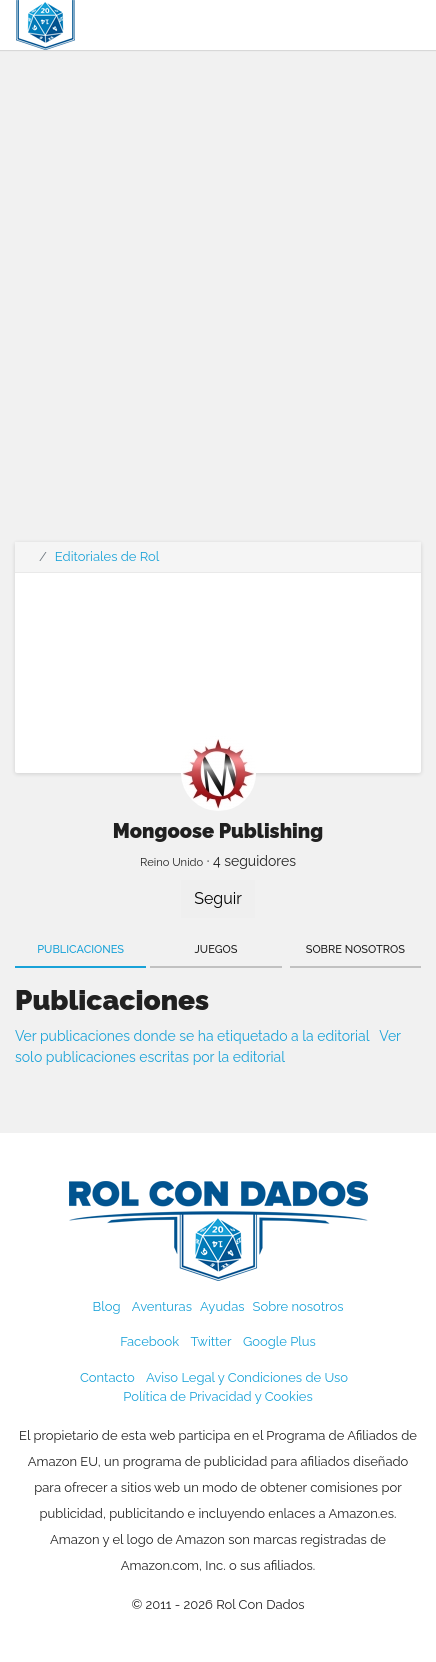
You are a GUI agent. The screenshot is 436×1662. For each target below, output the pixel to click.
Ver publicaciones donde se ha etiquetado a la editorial (192, 1036)
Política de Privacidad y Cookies (217, 1396)
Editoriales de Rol (107, 556)
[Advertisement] (218, 308)
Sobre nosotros (298, 1306)
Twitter (210, 1341)
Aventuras (162, 1306)
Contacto (107, 1377)
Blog (107, 1306)
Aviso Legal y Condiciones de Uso (247, 1377)
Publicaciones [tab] (80, 949)
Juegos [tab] (216, 949)
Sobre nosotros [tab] (355, 949)
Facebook (149, 1341)
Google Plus (279, 1341)
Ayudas (222, 1306)
